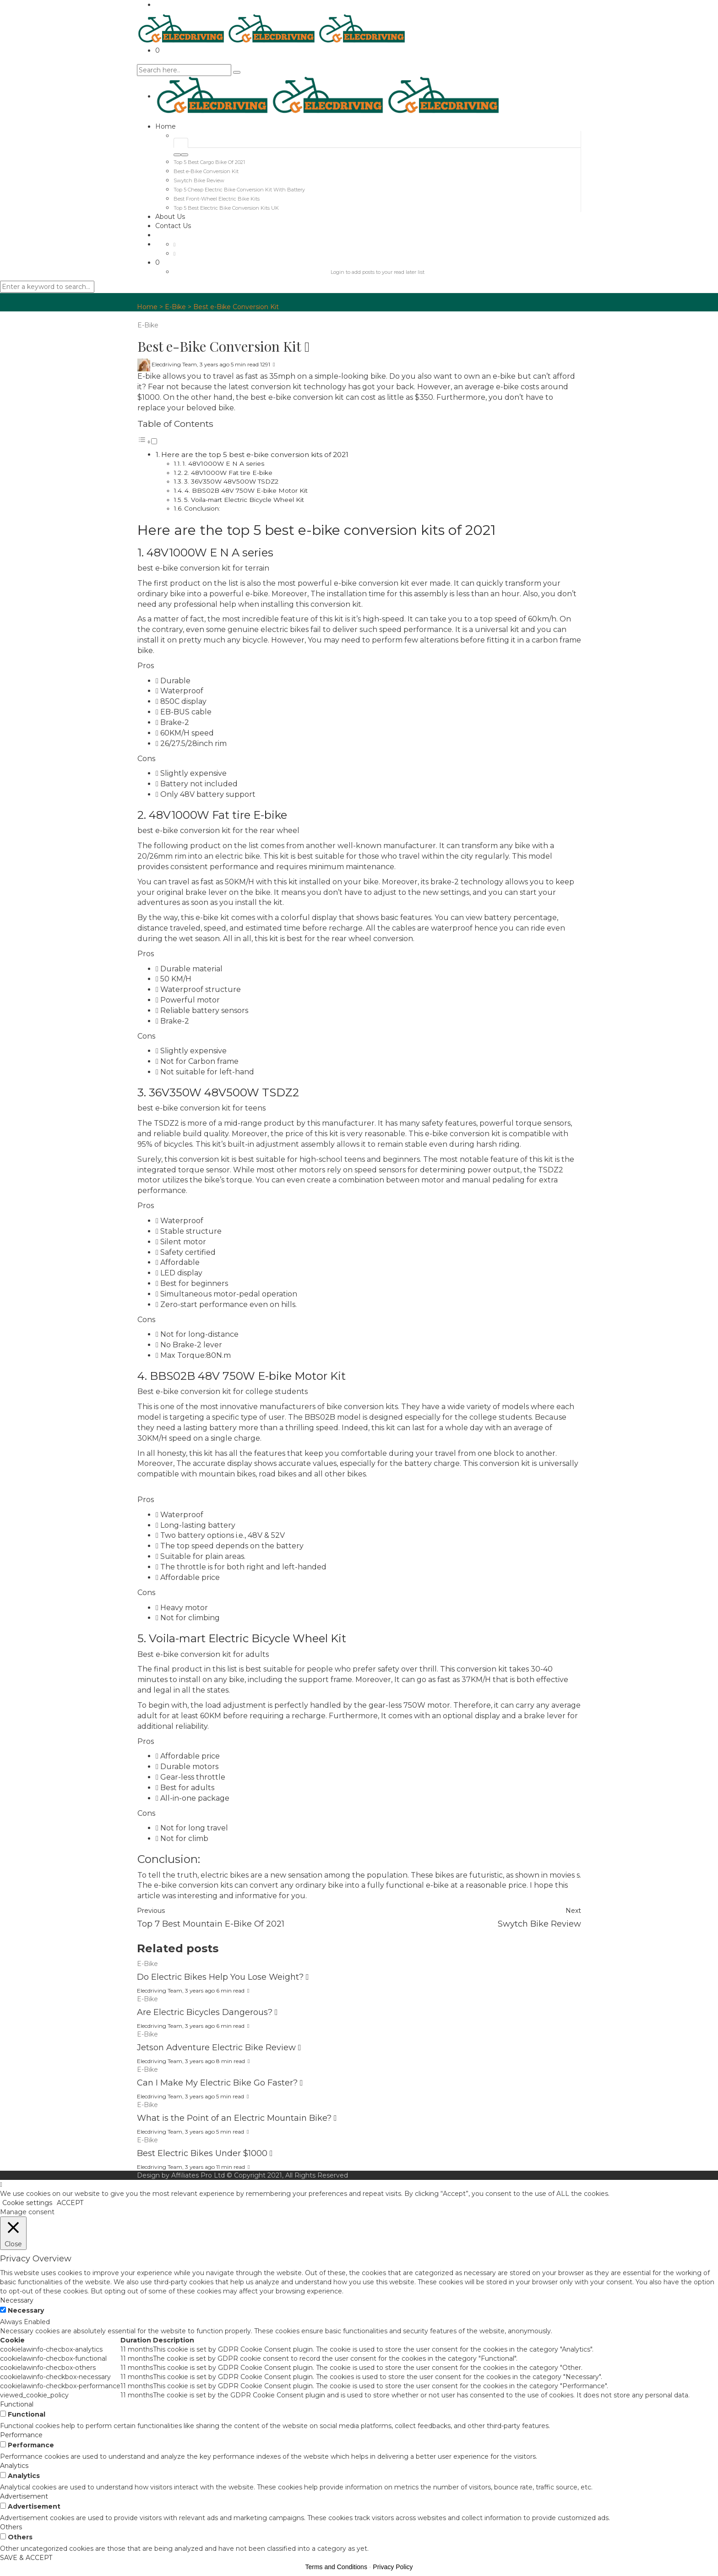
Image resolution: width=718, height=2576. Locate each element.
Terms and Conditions (336, 2567)
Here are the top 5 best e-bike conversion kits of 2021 (254, 454)
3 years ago (215, 364)
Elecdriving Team (174, 364)
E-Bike (175, 307)
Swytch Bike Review (199, 180)
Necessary (26, 2310)
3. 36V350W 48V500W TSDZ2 (231, 481)
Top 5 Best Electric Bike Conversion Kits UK (226, 208)
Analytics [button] (14, 2466)
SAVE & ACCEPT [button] (26, 2558)
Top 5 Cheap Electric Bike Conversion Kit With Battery (239, 189)
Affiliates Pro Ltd (198, 2175)
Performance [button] (21, 2435)
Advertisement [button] (24, 2496)
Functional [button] (16, 2404)
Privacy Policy (393, 2567)
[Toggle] (154, 441)
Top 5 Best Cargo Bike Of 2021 (209, 162)
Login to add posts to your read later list (377, 272)
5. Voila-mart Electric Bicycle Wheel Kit (244, 499)
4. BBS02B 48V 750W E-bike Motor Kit (246, 490)
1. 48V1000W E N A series (223, 463)
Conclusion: (202, 508)
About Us (170, 216)
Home (165, 126)
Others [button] (11, 2527)
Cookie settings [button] (27, 2203)
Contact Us (173, 226)
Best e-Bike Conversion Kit (206, 171)
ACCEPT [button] (70, 2203)
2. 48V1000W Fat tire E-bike (228, 472)
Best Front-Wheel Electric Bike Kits (217, 199)
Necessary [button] (16, 2300)
